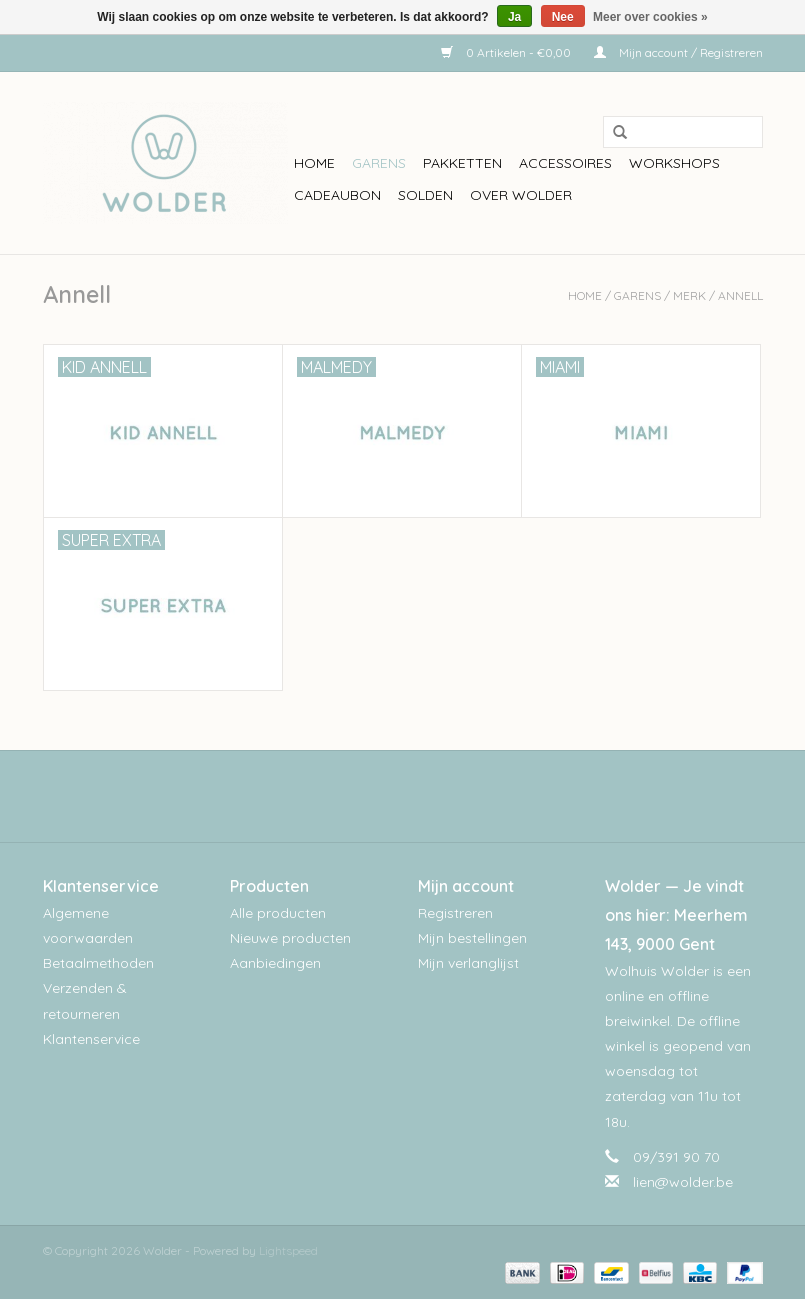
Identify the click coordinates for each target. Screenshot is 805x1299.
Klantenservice (91, 1039)
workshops (674, 163)
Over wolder (521, 195)
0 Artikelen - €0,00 (507, 52)
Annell (740, 295)
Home (314, 163)
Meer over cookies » (650, 17)
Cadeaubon (337, 195)
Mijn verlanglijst (468, 963)
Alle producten (278, 913)
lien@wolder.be (683, 1182)
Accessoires (565, 163)
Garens (379, 163)
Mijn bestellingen (472, 938)
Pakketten (462, 163)
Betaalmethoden (98, 963)
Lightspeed (288, 1250)
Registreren (455, 913)
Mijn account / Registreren (678, 52)
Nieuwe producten (290, 938)
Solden (425, 195)
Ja (514, 17)
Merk (689, 295)
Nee (563, 17)
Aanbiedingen (275, 963)
